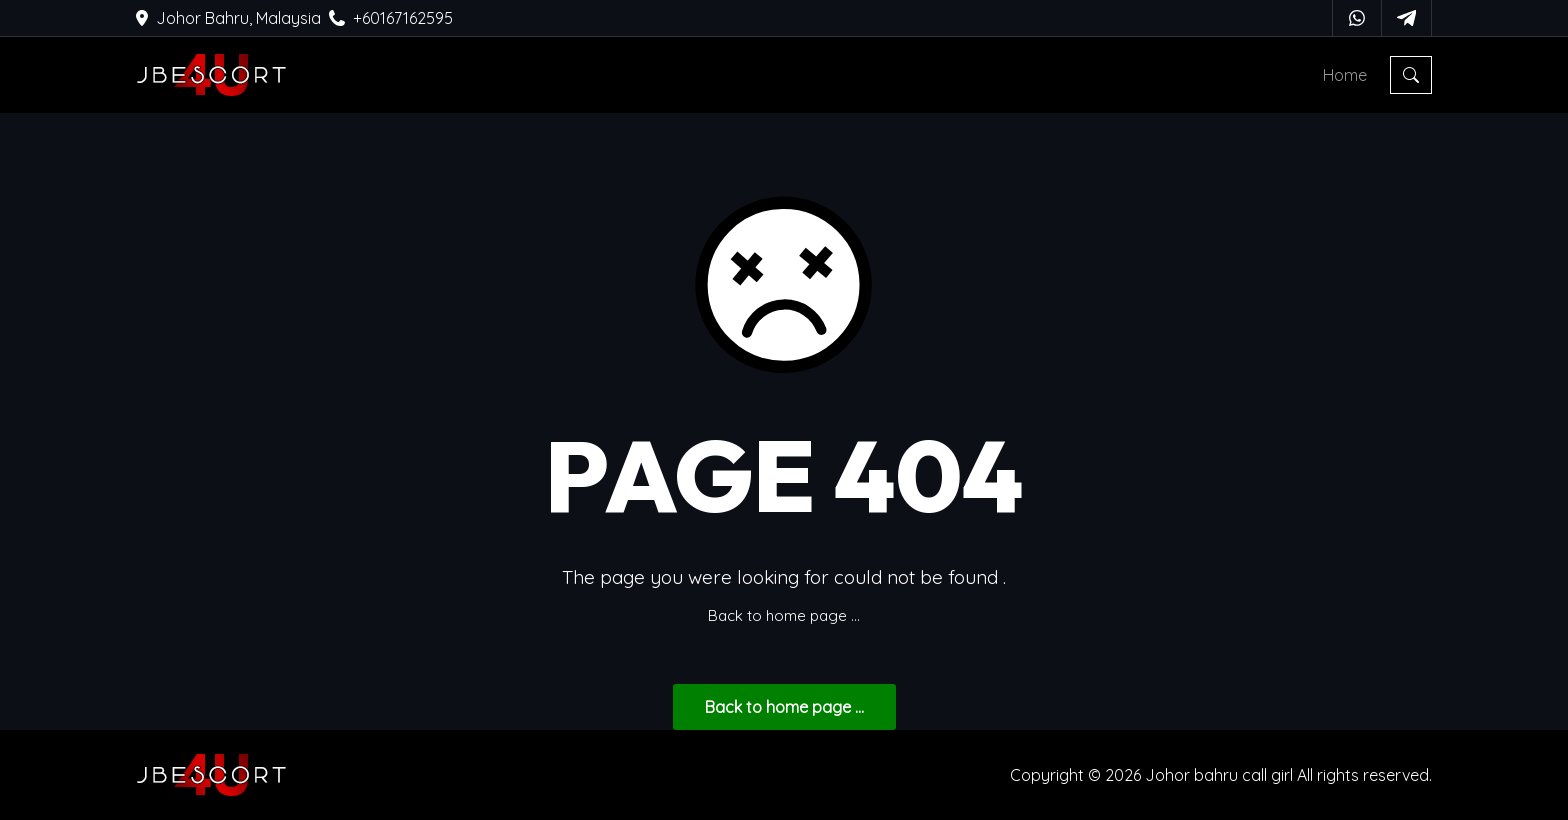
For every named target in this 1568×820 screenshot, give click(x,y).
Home (1345, 75)
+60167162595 (391, 18)
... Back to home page (784, 707)
